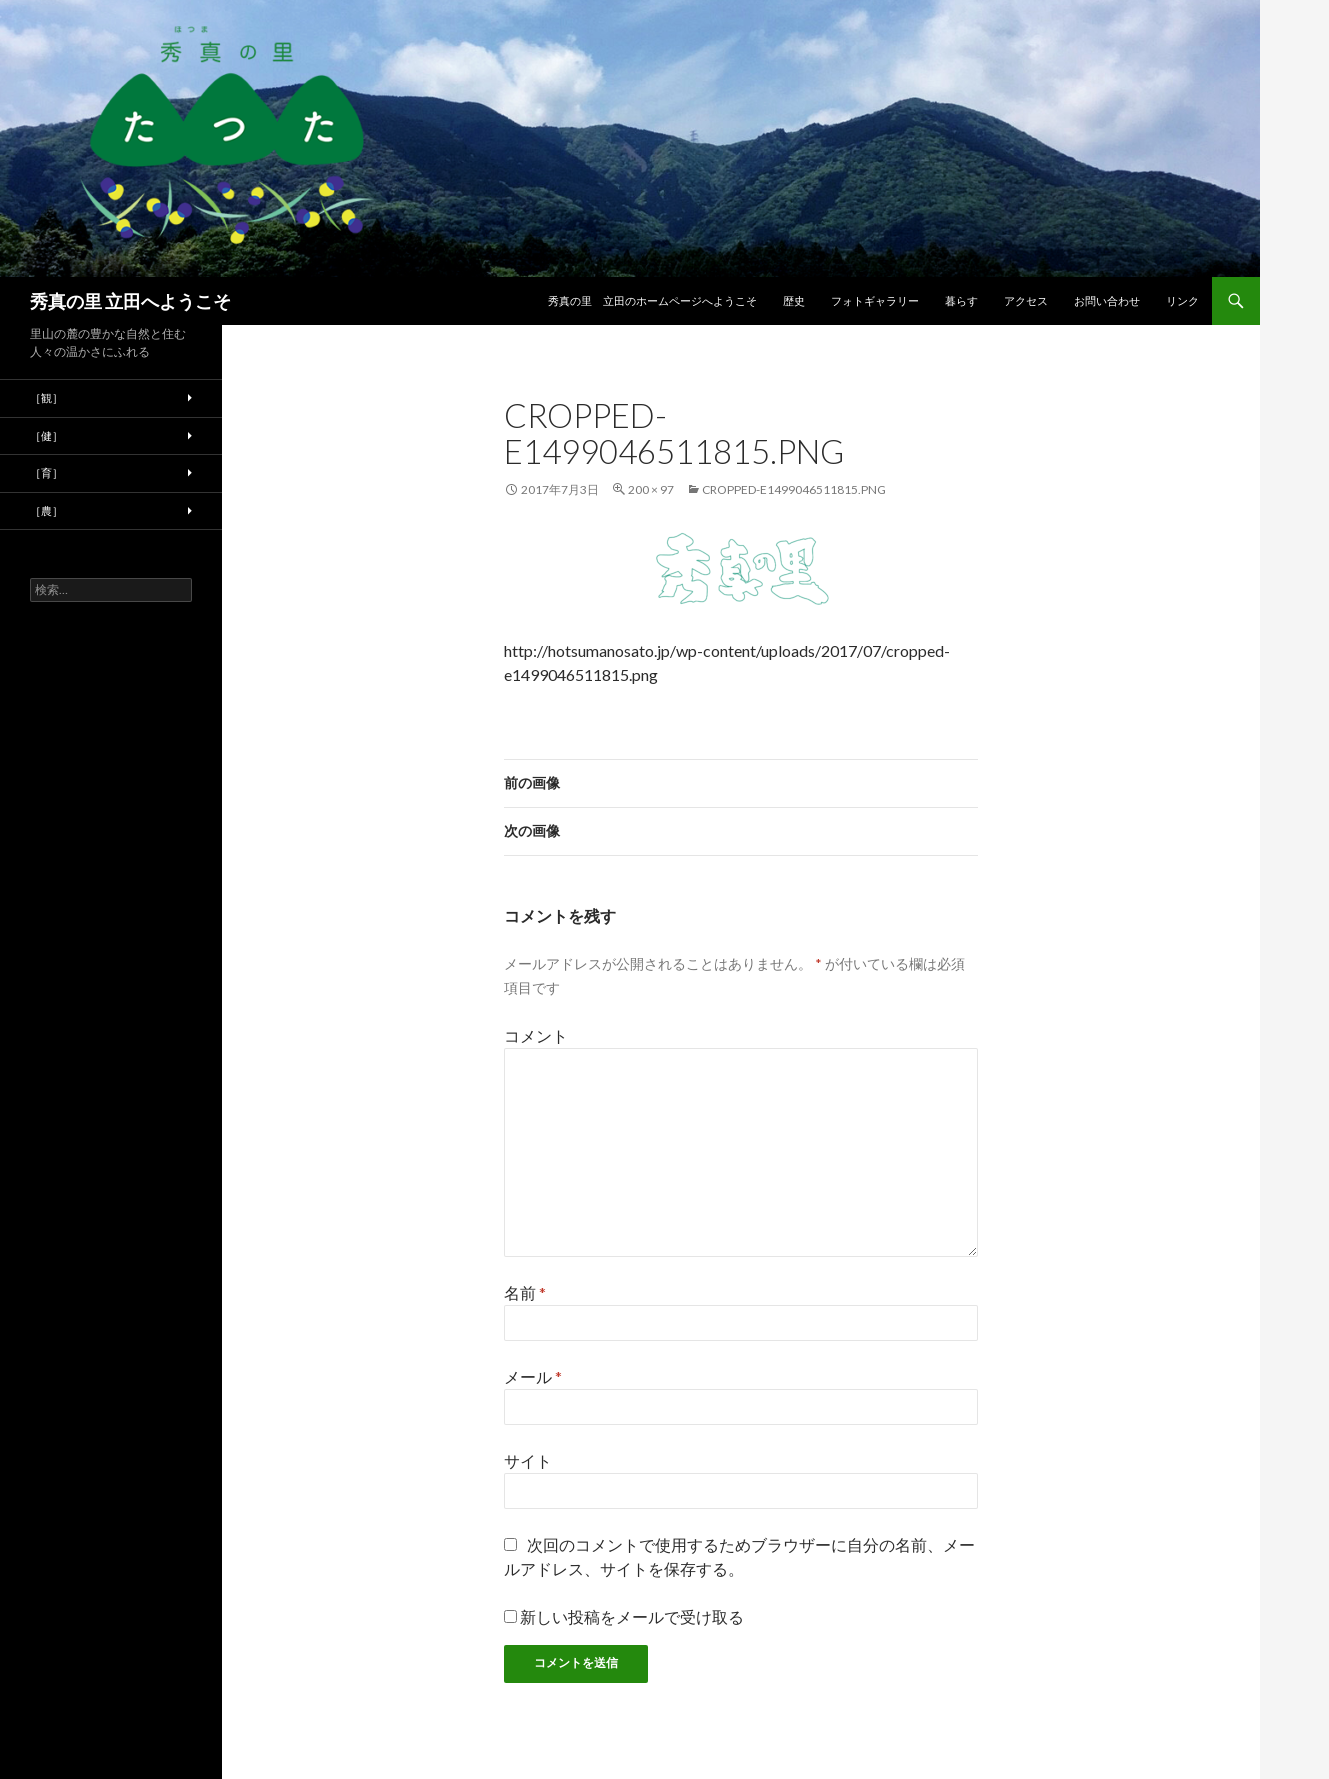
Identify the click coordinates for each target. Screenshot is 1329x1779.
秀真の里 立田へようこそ (130, 301)
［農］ (46, 510)
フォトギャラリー (875, 300)
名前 (525, 1292)
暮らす (961, 300)
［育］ (46, 472)
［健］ (46, 435)
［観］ (46, 397)
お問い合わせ (1107, 300)
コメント (536, 1035)
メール (533, 1376)
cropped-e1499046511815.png (794, 489)
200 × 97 (651, 489)
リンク (1182, 300)
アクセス (1026, 300)
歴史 (794, 300)
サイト (528, 1460)
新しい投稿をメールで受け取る (632, 1616)
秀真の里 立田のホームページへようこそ (652, 300)
